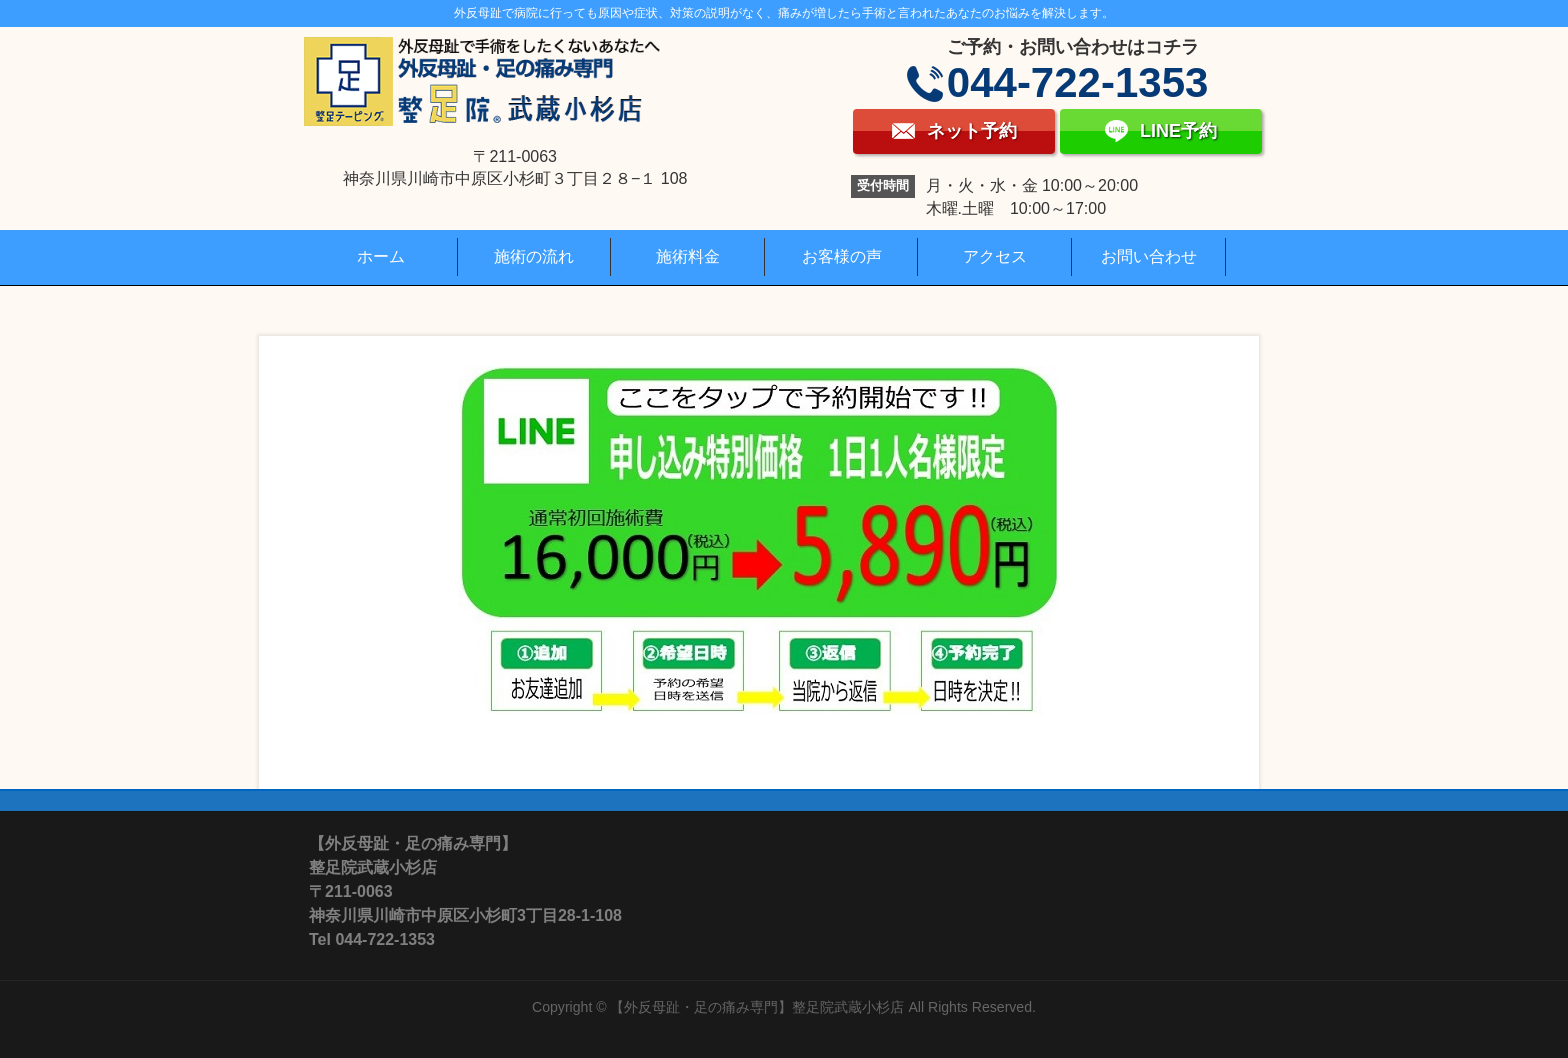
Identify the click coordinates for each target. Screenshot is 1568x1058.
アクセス (995, 256)
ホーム (381, 256)
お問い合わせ (1149, 256)
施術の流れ (534, 256)
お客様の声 (842, 256)
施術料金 (688, 256)
